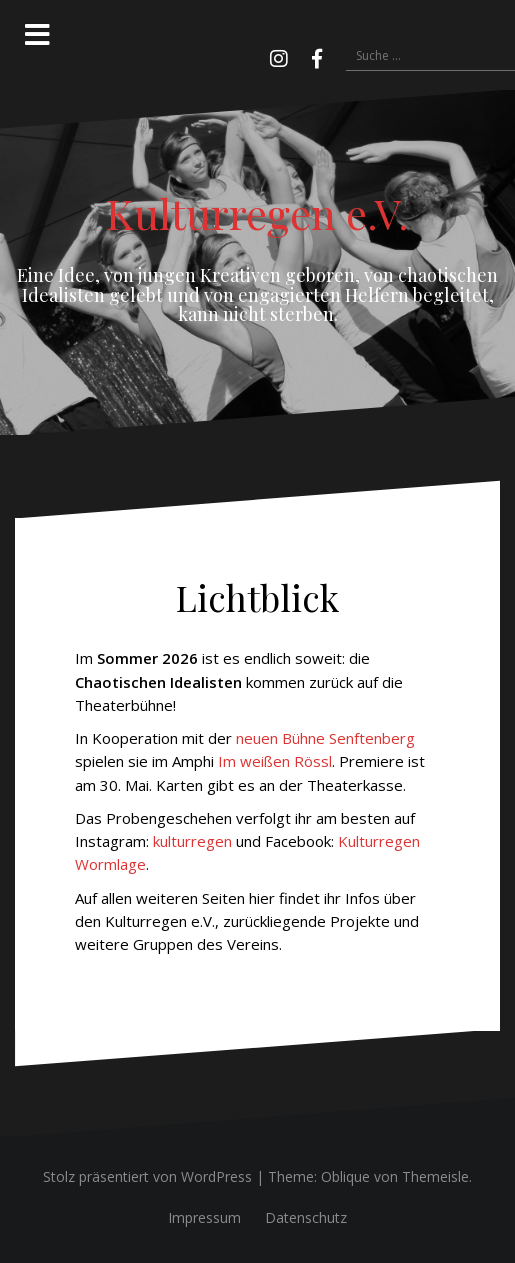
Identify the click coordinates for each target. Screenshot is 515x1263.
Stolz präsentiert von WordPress (147, 1176)
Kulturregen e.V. (257, 213)
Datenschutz (306, 1217)
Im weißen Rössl (275, 761)
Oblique (345, 1176)
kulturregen (192, 841)
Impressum (204, 1217)
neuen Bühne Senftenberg (325, 738)
